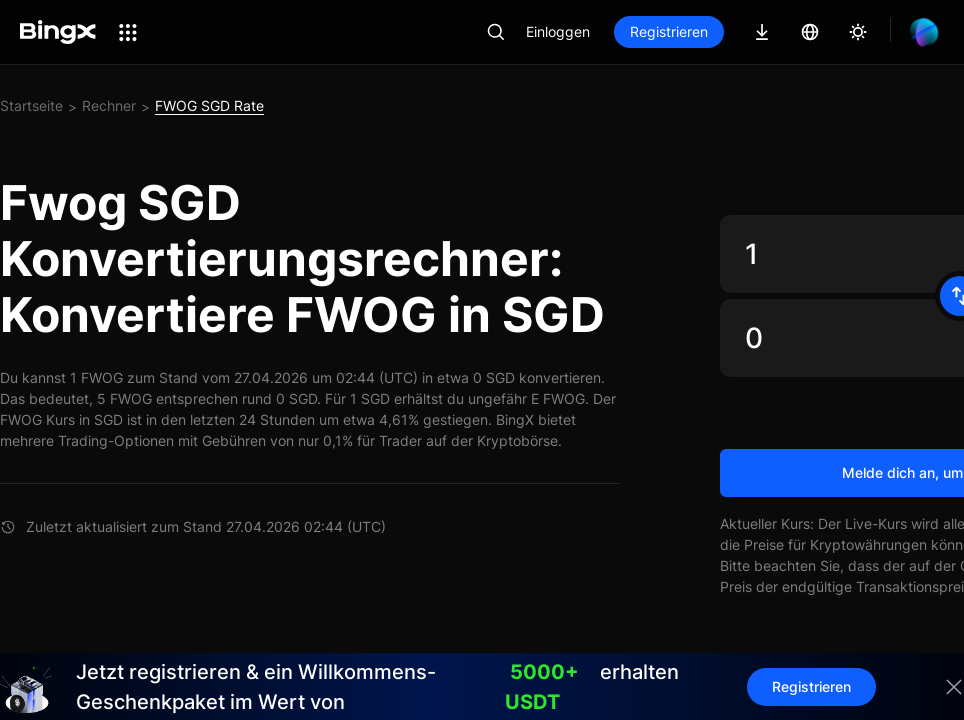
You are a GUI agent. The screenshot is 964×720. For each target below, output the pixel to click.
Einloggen (558, 31)
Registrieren (669, 31)
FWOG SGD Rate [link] (209, 105)
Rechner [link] (109, 105)
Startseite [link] (31, 105)
